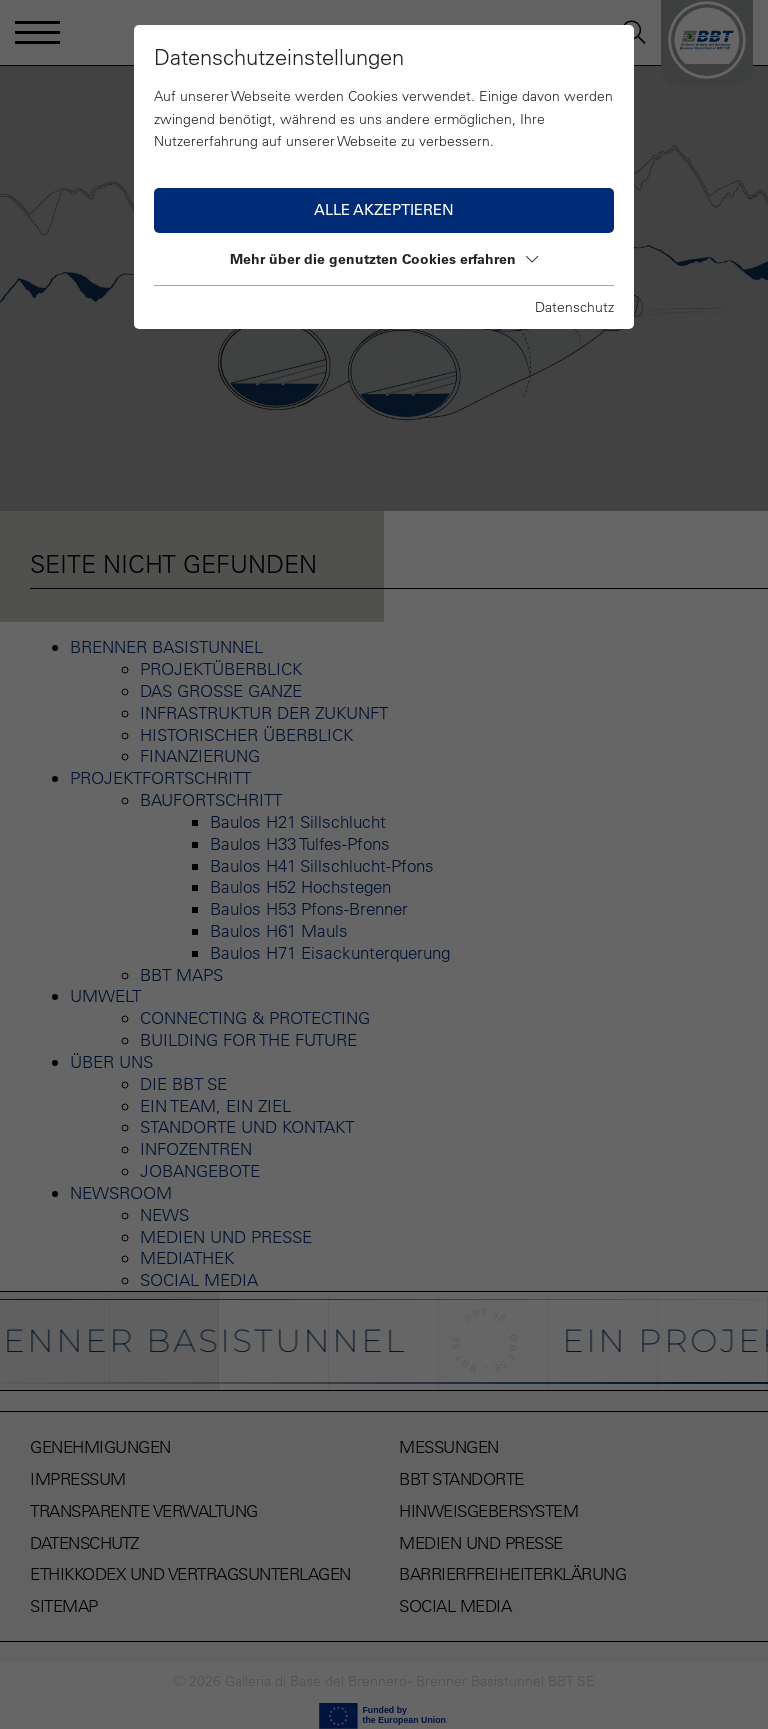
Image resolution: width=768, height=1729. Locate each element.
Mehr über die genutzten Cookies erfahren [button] (384, 259)
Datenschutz (574, 307)
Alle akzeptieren (384, 209)
